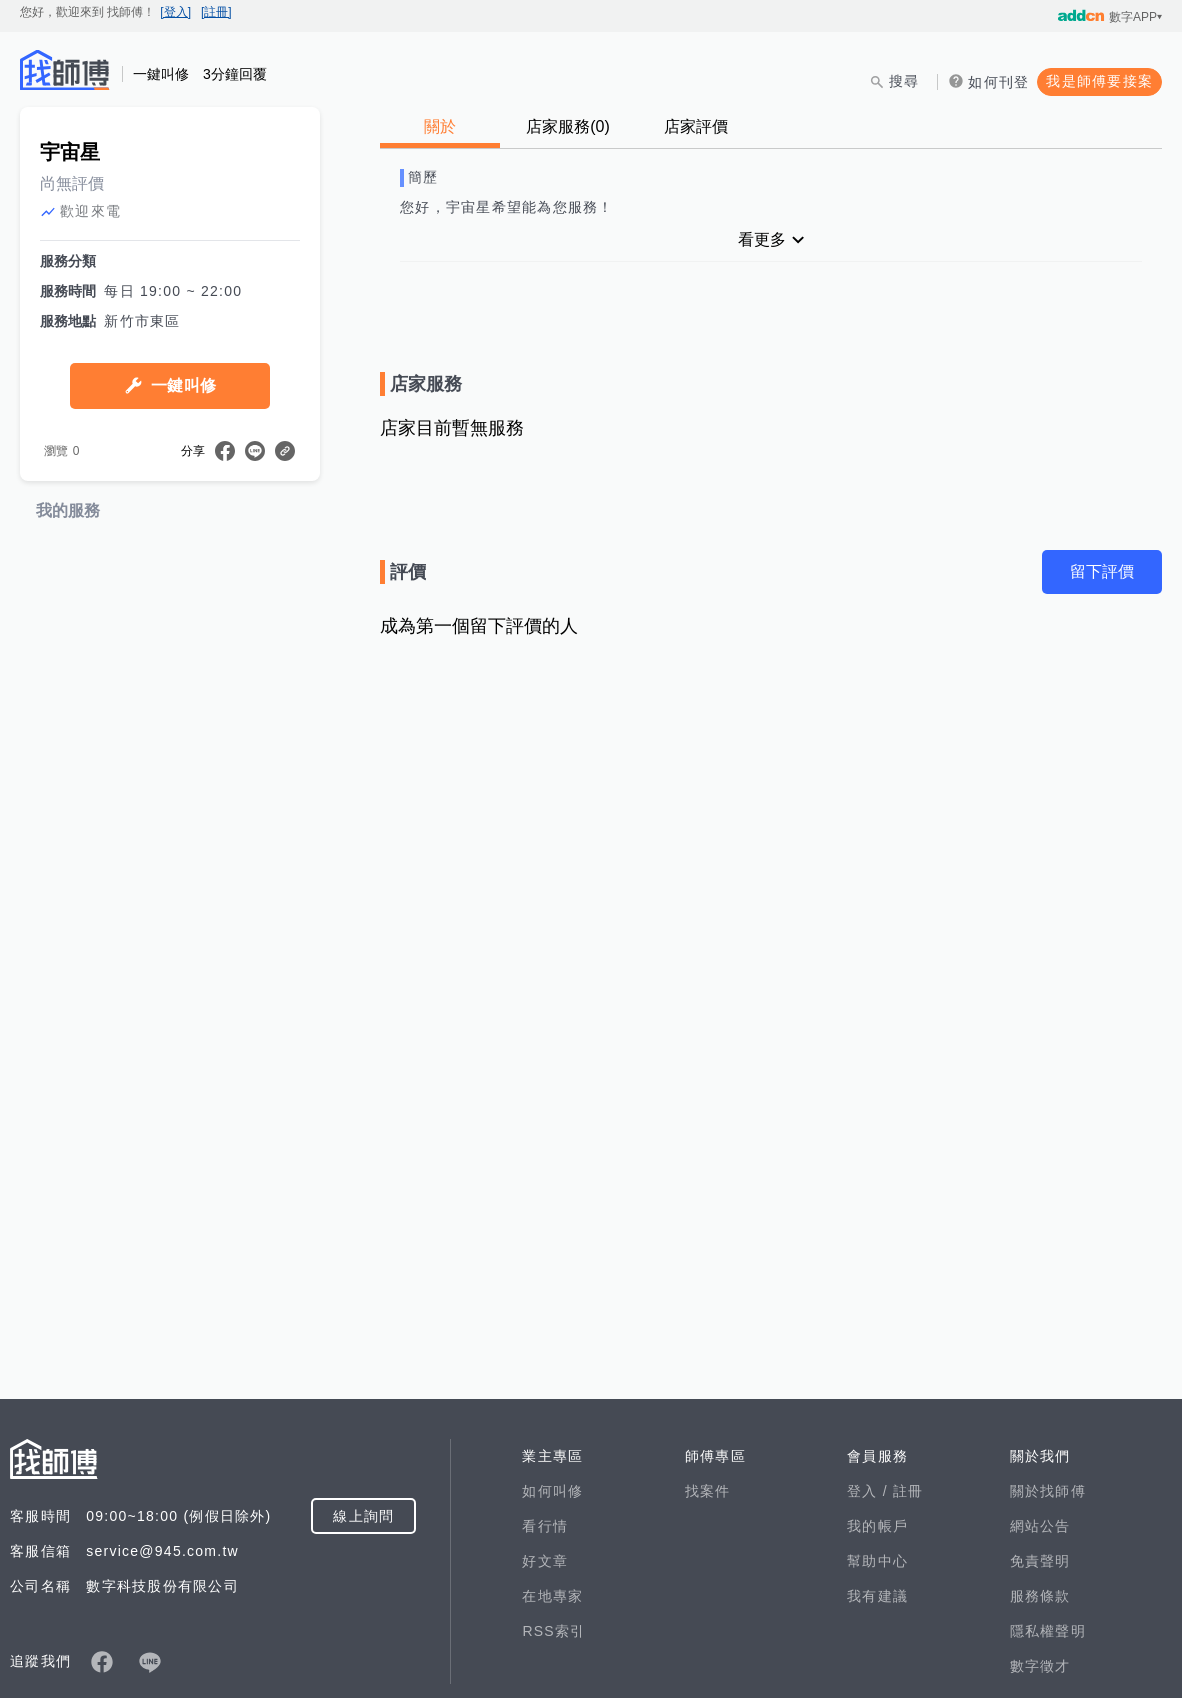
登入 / (870, 1686)
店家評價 (696, 126)
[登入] (175, 12)
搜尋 (904, 81)
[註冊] (216, 12)
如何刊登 (998, 82)
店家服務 (568, 126)
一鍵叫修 (183, 580)
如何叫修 (552, 1686)
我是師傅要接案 (1099, 81)
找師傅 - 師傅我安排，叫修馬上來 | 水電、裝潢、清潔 (65, 70)
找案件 (708, 1686)
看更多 (762, 239)
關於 (440, 126)
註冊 (908, 1686)
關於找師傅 (1048, 1686)
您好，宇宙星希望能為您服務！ (507, 207)
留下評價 (1102, 571)
